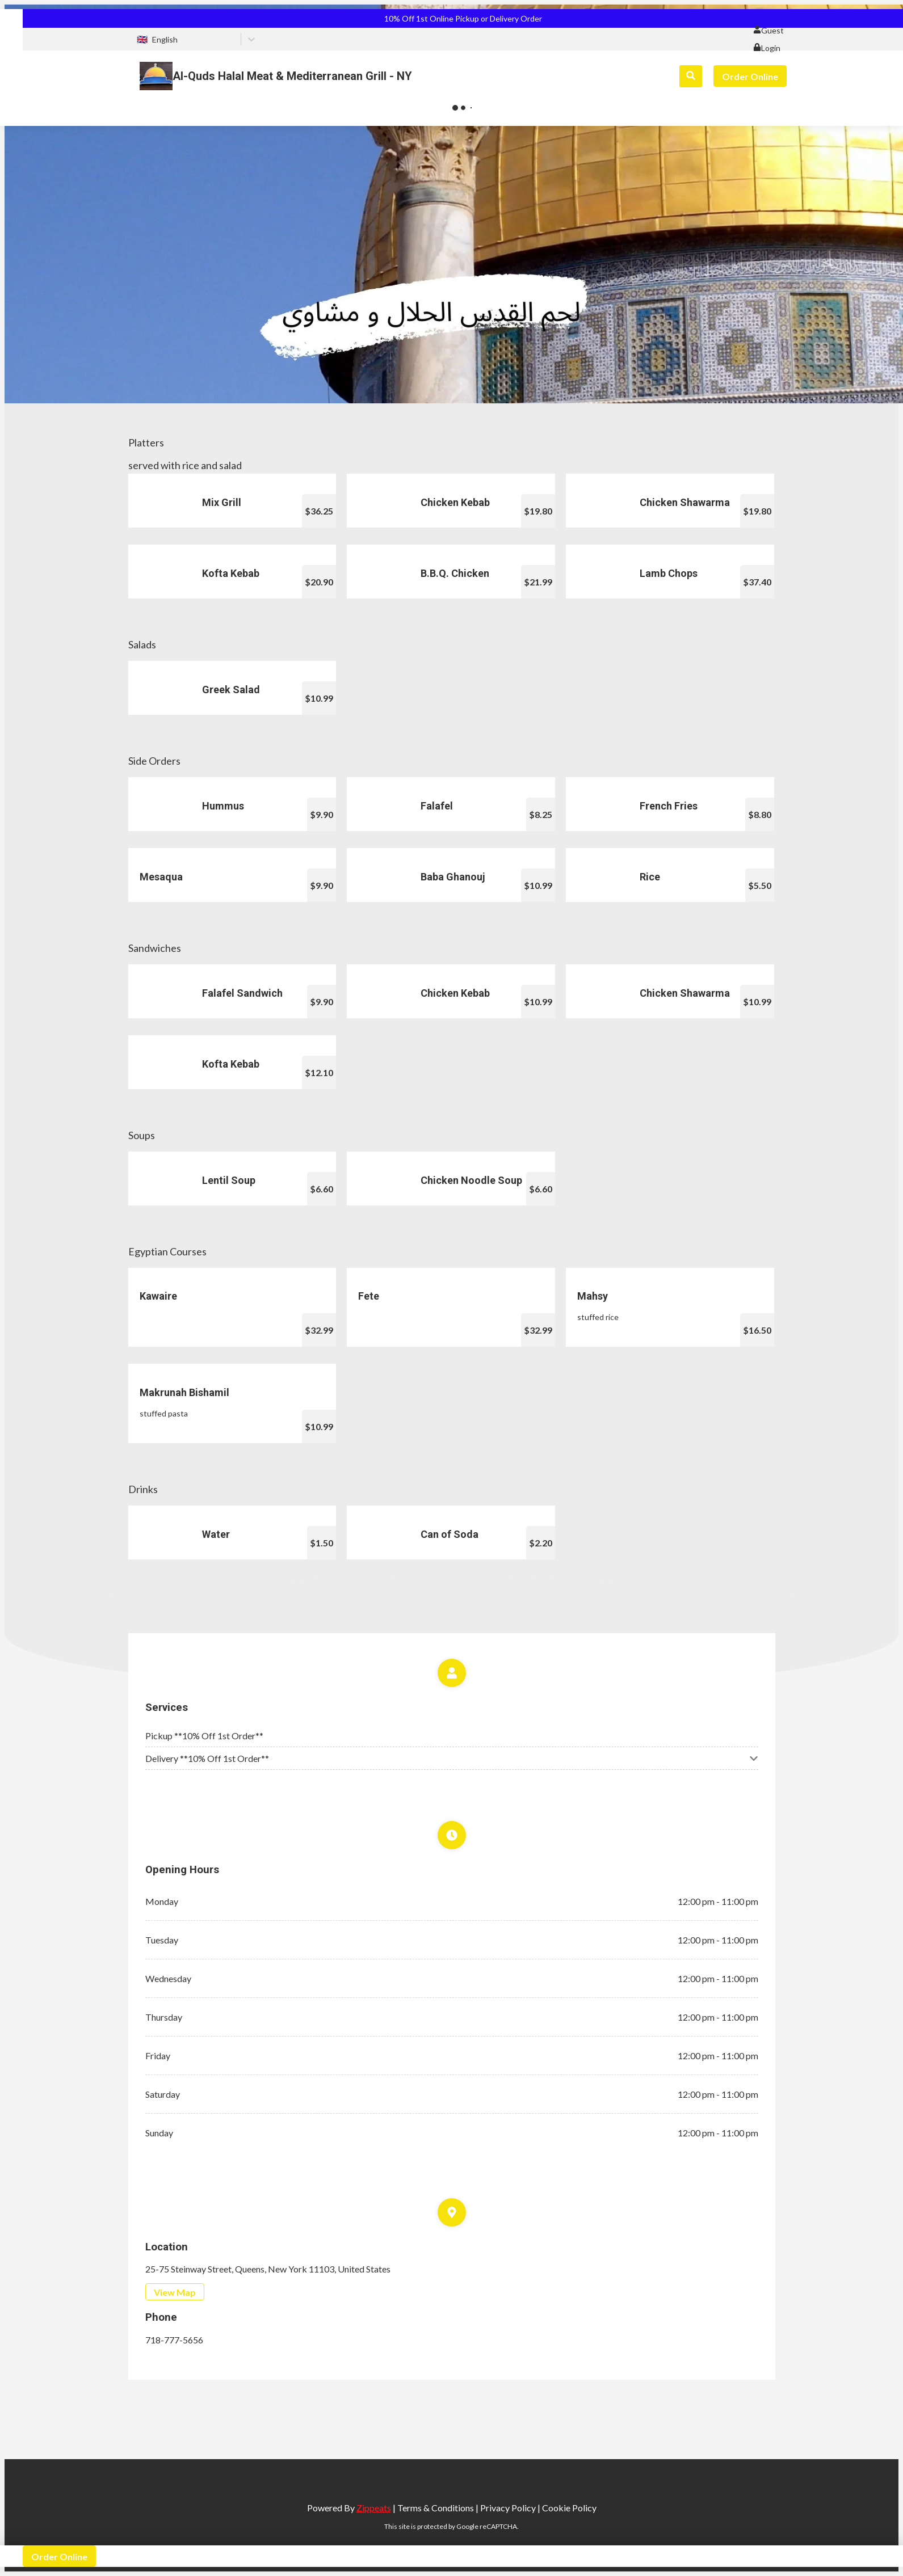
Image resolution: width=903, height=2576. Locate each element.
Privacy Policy (508, 2507)
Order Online (750, 76)
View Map (175, 2292)
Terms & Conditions (435, 2507)
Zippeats (373, 2507)
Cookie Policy (569, 2507)
